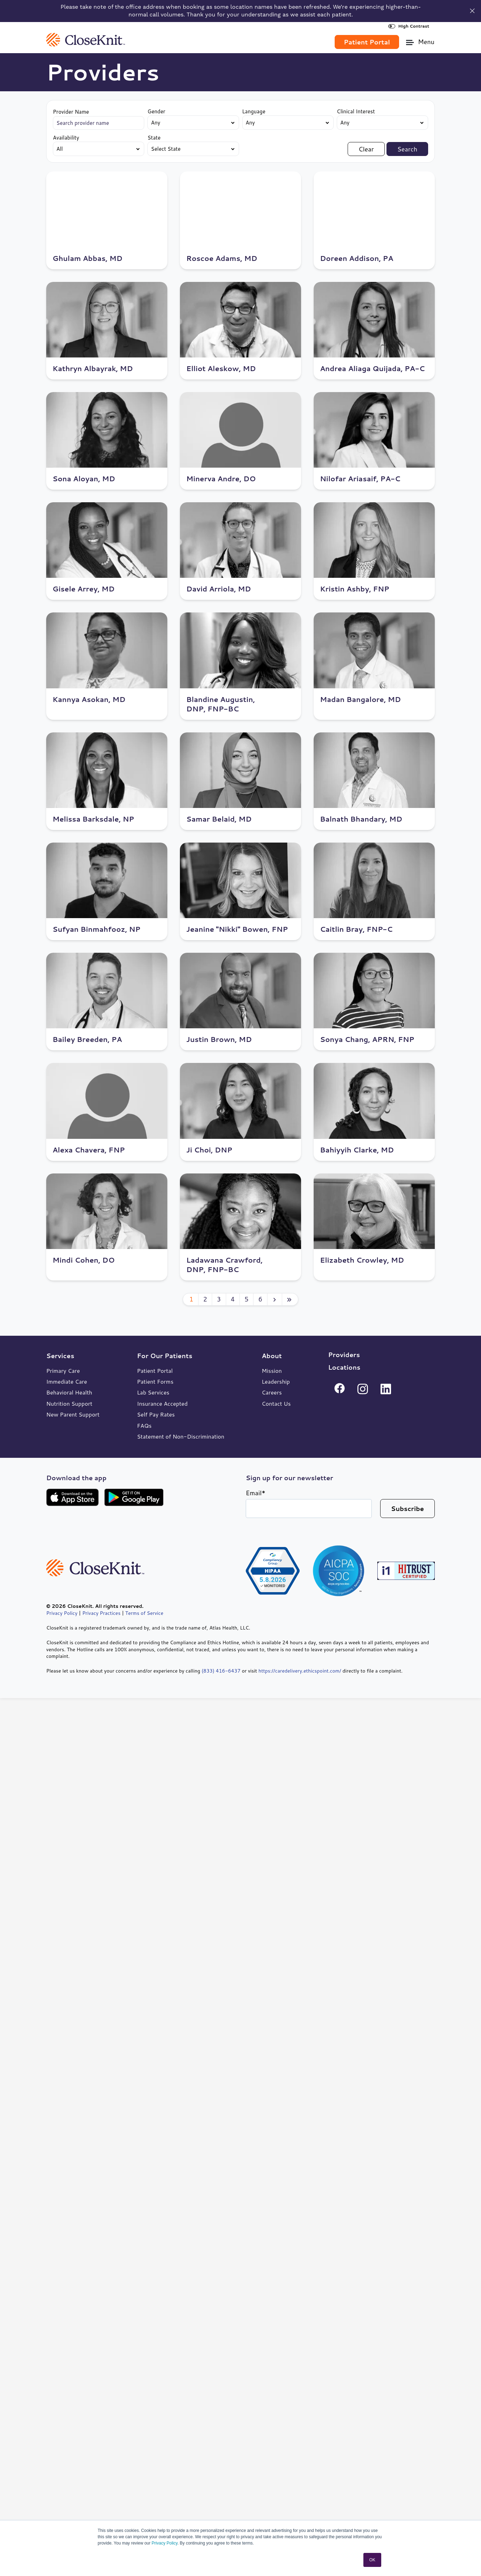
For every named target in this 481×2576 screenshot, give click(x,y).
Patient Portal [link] (367, 42)
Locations (344, 1367)
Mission (271, 1371)
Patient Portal (155, 1371)
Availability (66, 137)
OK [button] (372, 2559)
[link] (85, 38)
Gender (156, 111)
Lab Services (153, 1392)
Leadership (276, 1381)
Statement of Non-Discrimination (180, 1436)
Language (254, 111)
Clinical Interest (356, 111)
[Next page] (274, 1299)
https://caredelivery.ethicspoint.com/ (299, 1670)
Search (407, 149)
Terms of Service (144, 1613)
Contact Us (276, 1403)
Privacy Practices (101, 1613)
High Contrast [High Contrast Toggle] (408, 26)
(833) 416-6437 (221, 1670)
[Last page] (290, 1299)
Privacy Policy (164, 2543)
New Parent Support (72, 1414)
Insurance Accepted (162, 1403)
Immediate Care (66, 1381)
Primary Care (63, 1371)
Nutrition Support (69, 1403)
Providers (344, 1354)
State (153, 137)
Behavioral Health (69, 1392)
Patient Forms (155, 1381)
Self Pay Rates (156, 1414)
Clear (366, 149)
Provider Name (71, 111)
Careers (271, 1392)
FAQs (144, 1425)
